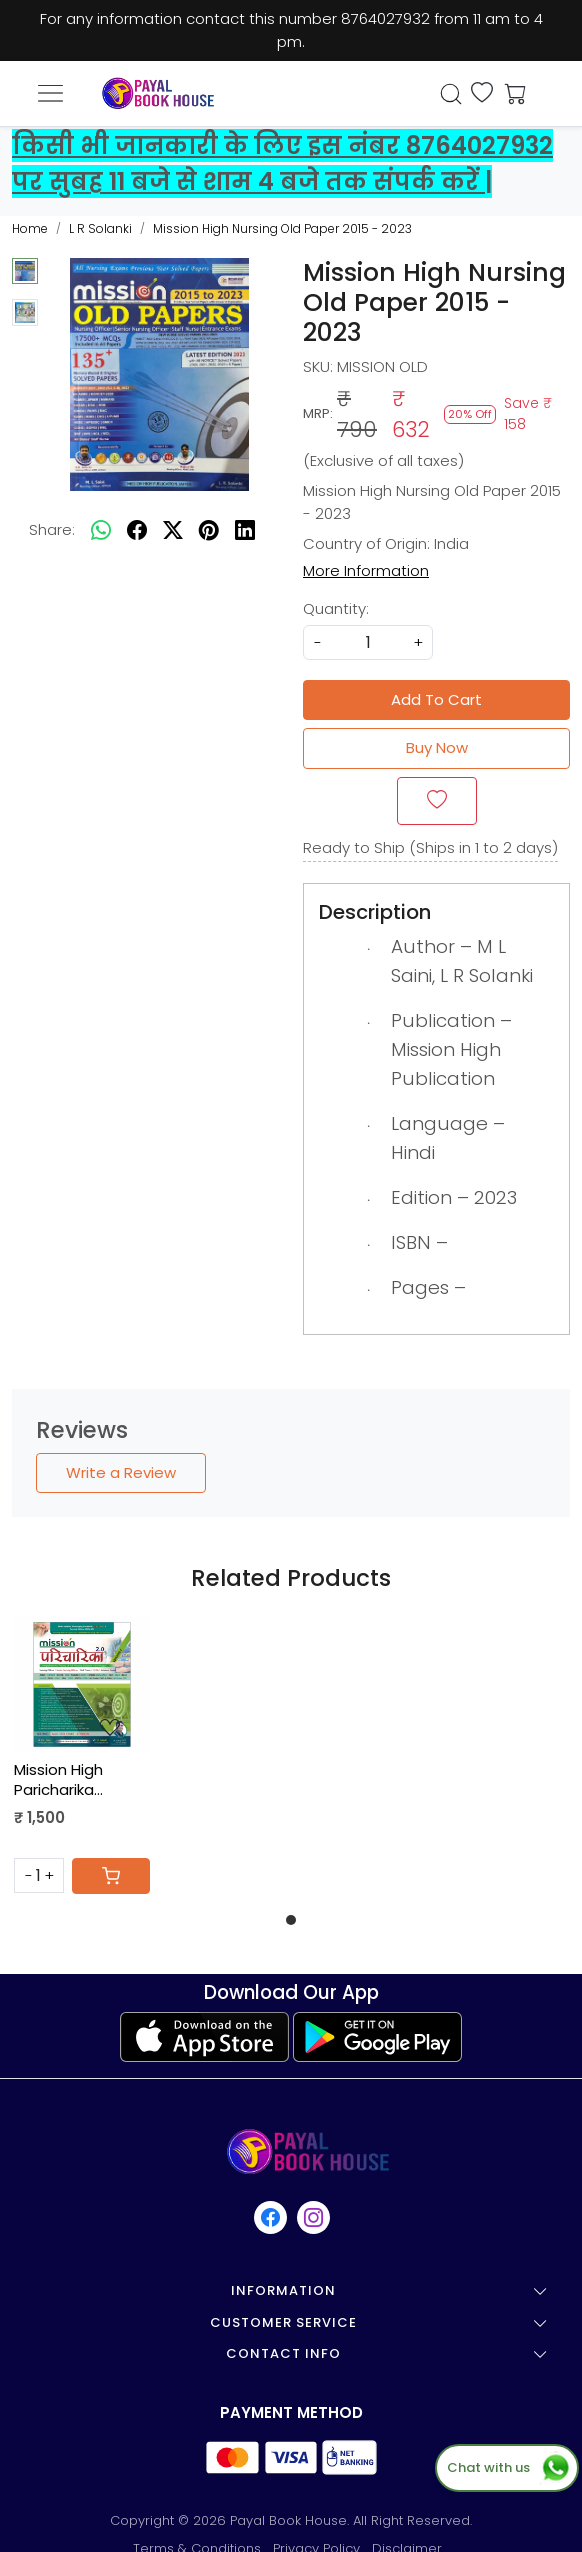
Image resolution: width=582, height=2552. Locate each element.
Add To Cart (436, 699)
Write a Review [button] (121, 1472)
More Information (366, 570)
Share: (52, 529)
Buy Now (437, 747)
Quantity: (336, 608)
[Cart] (111, 1876)
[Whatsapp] (101, 530)
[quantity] (368, 642)
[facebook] (137, 530)
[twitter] (173, 530)
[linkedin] (245, 530)
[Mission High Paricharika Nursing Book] (82, 1685)
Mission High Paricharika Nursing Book (61, 1779)
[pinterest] (209, 530)
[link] (451, 94)
